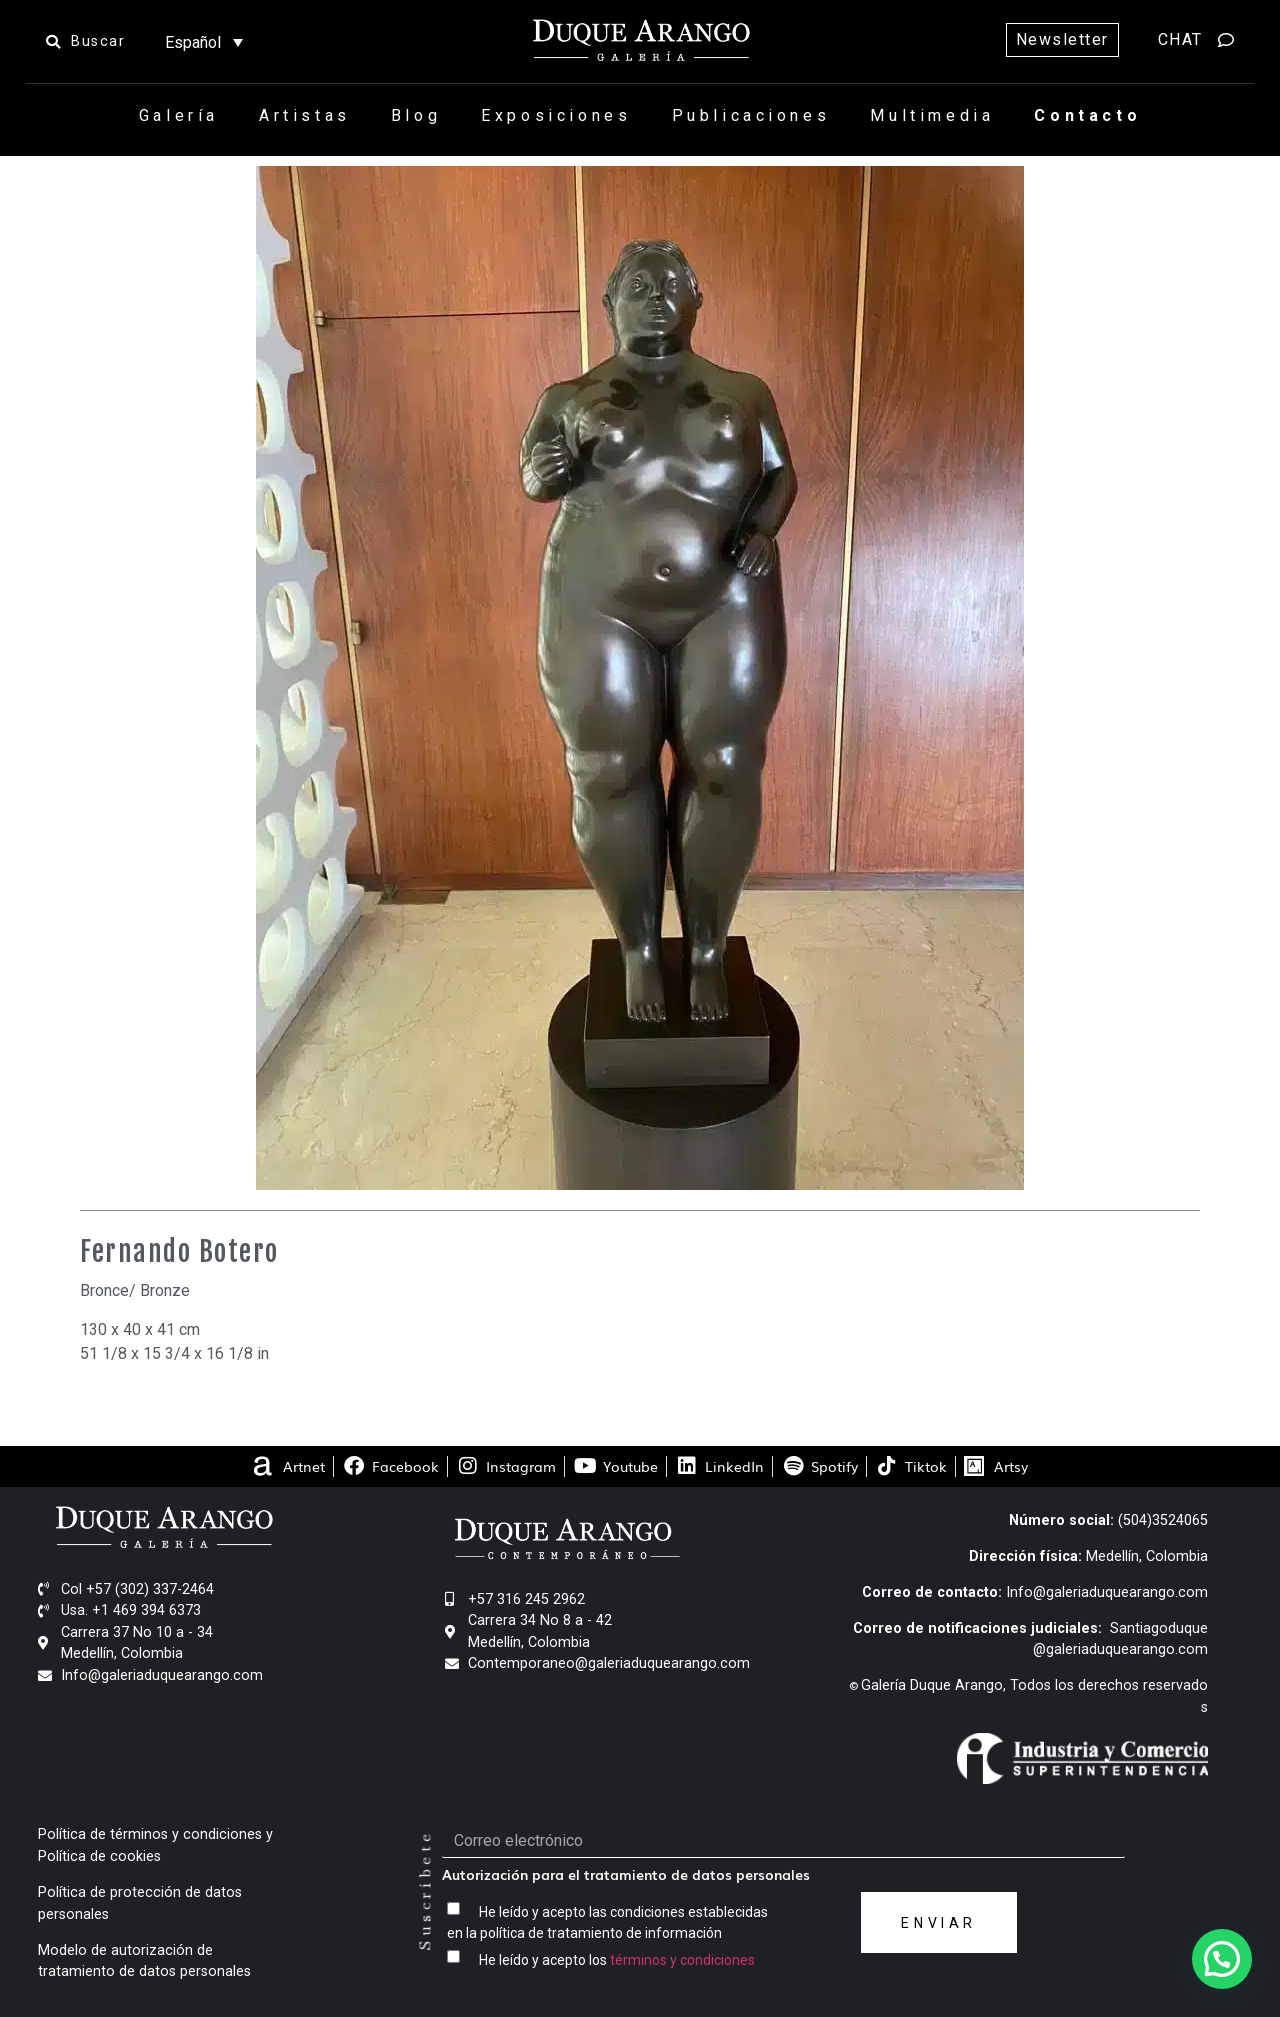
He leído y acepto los (617, 1960)
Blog (416, 115)
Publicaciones (751, 115)
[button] (1222, 1959)
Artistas (305, 115)
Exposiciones (556, 115)
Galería (179, 115)
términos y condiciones (682, 1960)
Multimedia (932, 115)
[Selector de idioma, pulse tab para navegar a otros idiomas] (204, 42)
